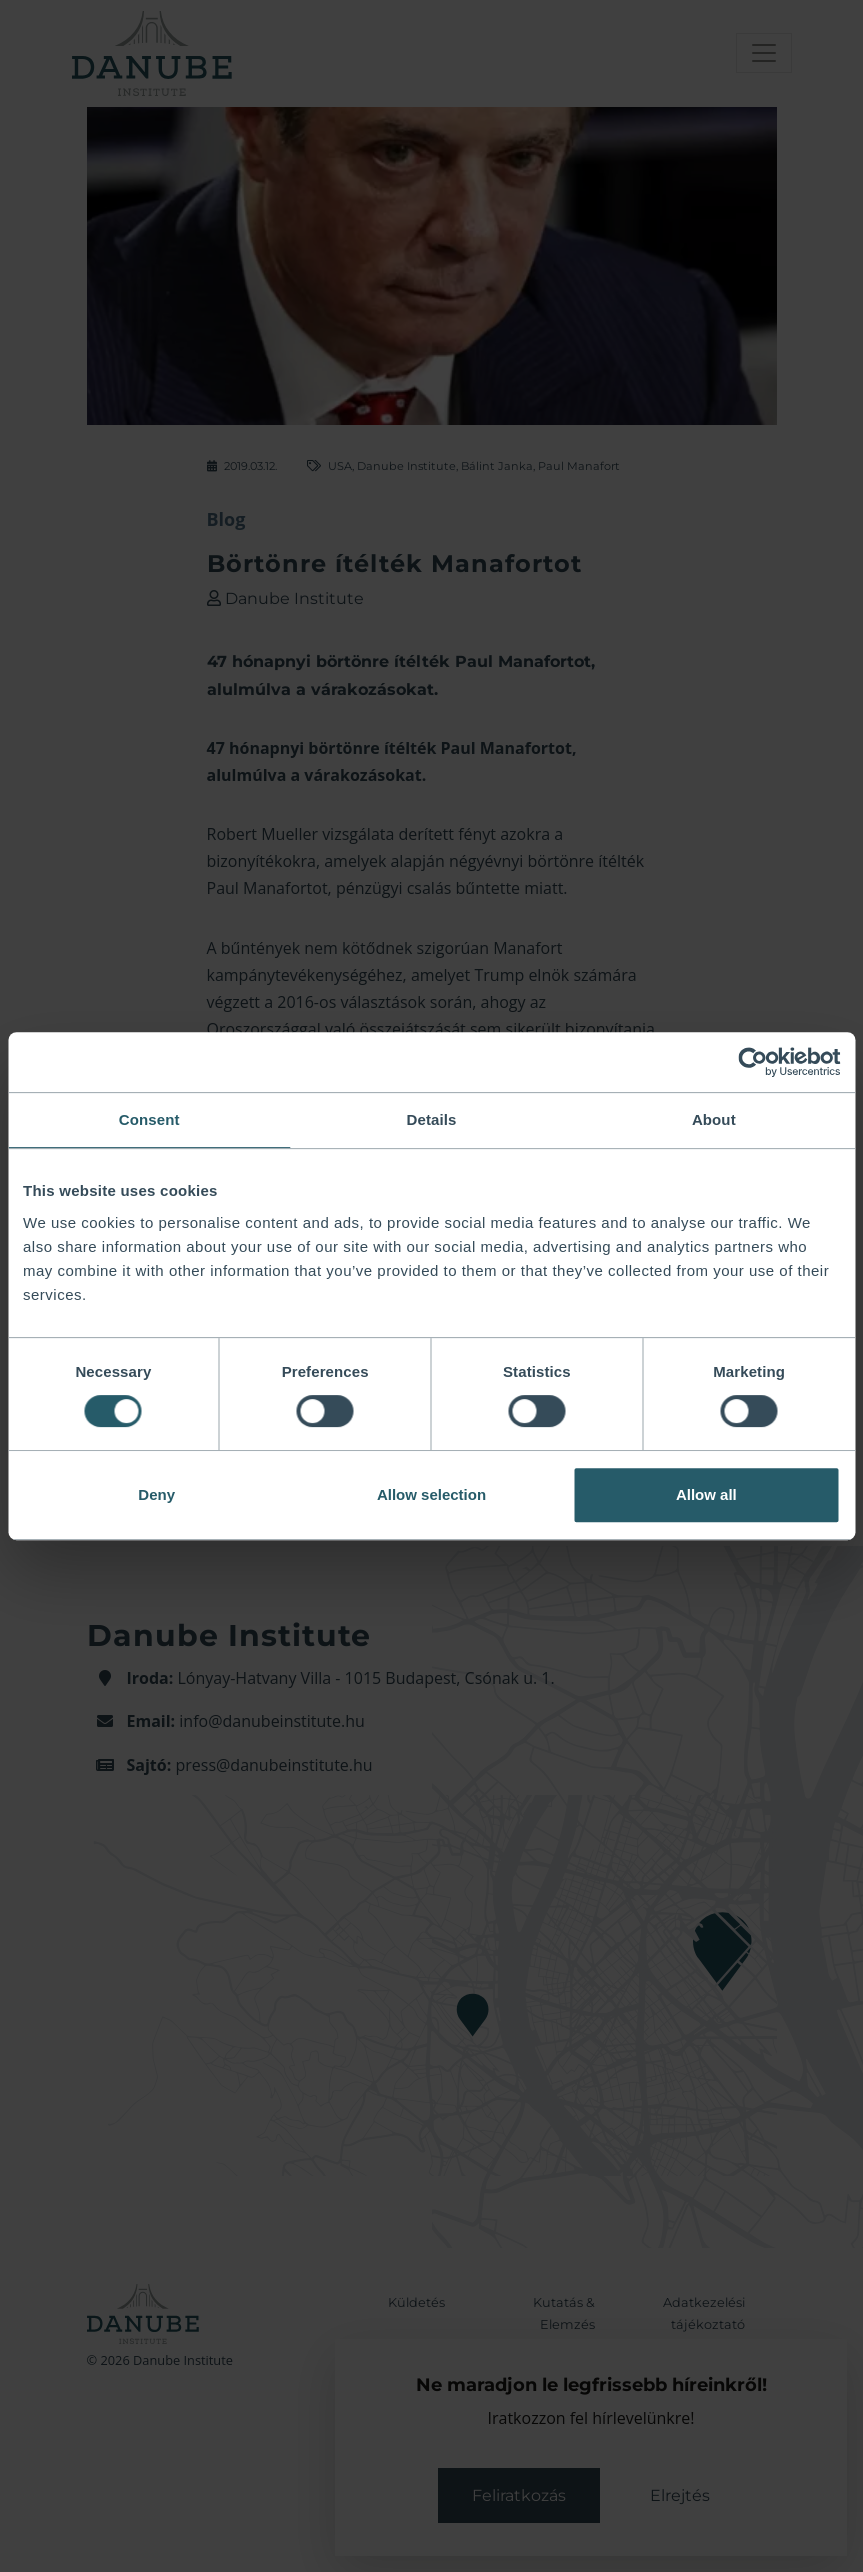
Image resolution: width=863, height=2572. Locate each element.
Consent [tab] (149, 1119)
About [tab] (714, 1119)
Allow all (706, 1494)
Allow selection (431, 1494)
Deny (156, 1494)
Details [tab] (432, 1119)
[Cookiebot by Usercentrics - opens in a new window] (752, 1062)
